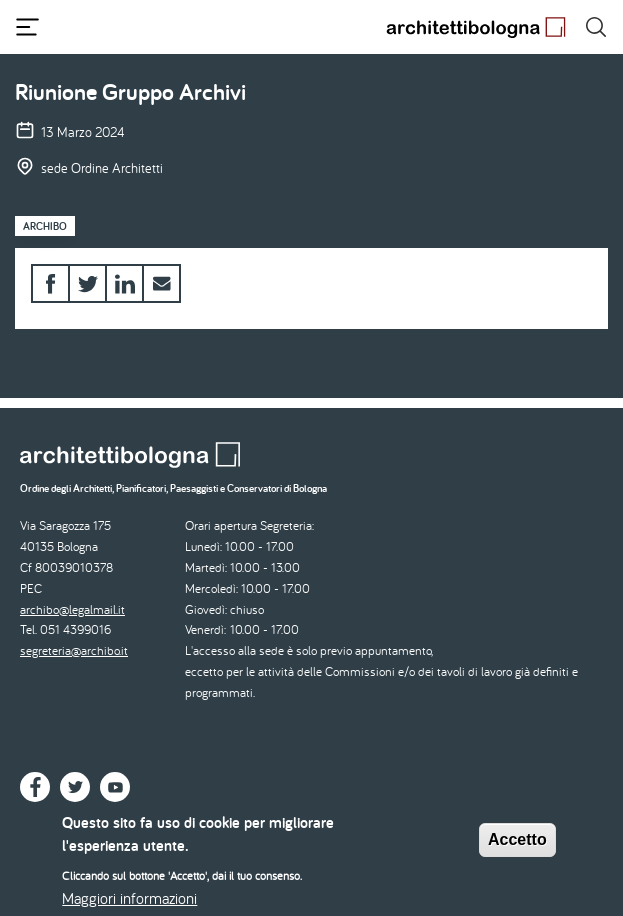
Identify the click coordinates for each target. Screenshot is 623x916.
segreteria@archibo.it (74, 650)
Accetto (517, 848)
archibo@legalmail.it (72, 609)
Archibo (45, 226)
